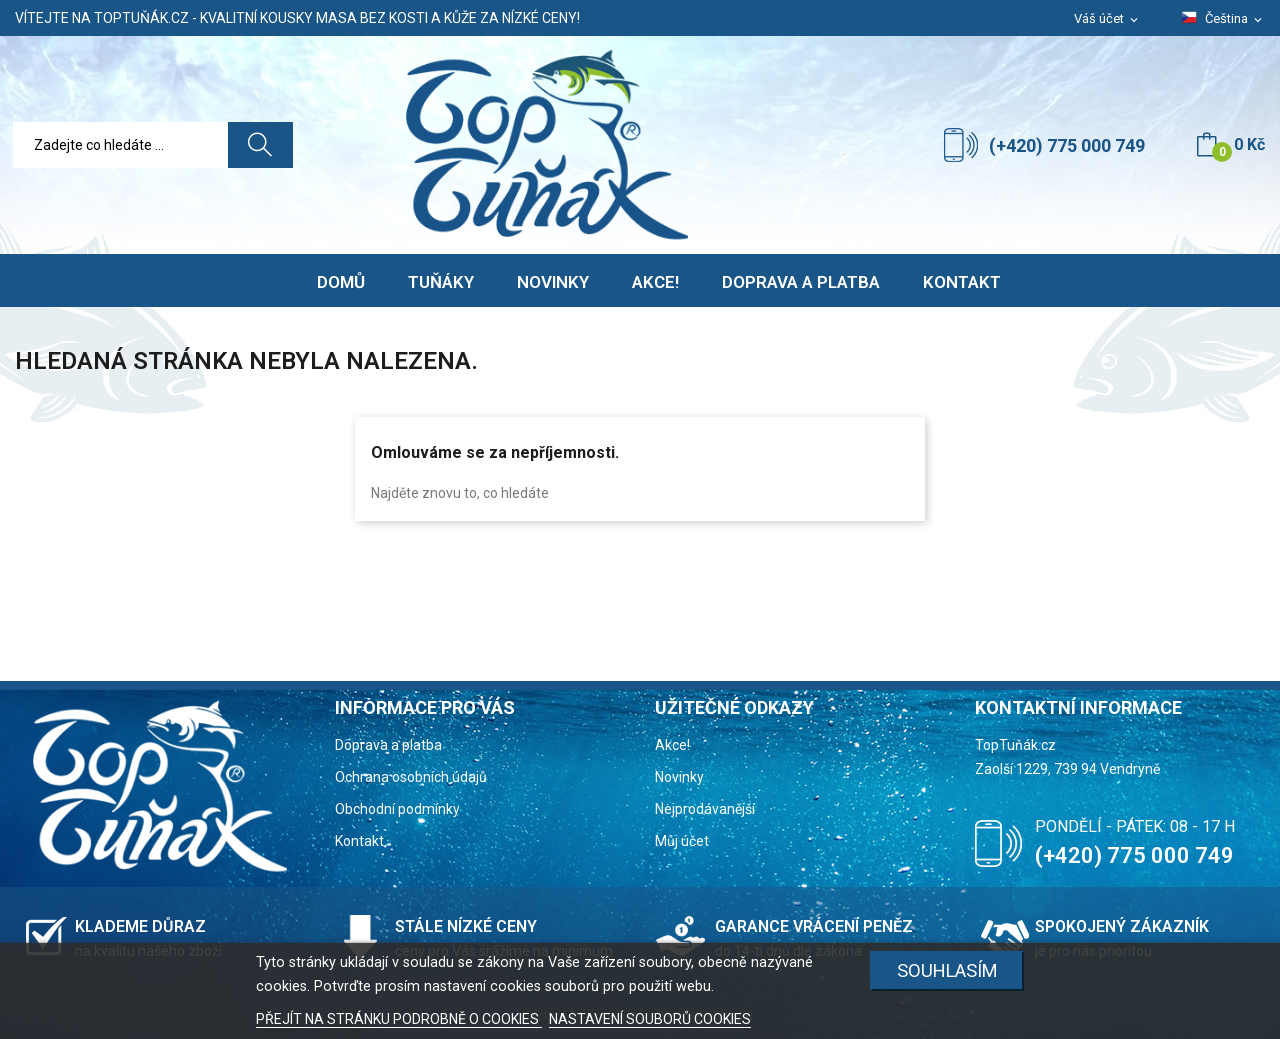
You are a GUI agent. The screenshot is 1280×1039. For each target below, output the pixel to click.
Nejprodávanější (705, 809)
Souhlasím (947, 970)
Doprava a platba (388, 745)
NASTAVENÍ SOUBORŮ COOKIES (650, 1019)
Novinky (679, 777)
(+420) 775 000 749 (1067, 145)
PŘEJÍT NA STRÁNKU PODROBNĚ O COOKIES (399, 1019)
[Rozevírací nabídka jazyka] (1223, 19)
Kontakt (359, 841)
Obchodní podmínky (397, 809)
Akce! (672, 745)
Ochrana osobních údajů (411, 777)
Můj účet (682, 841)
